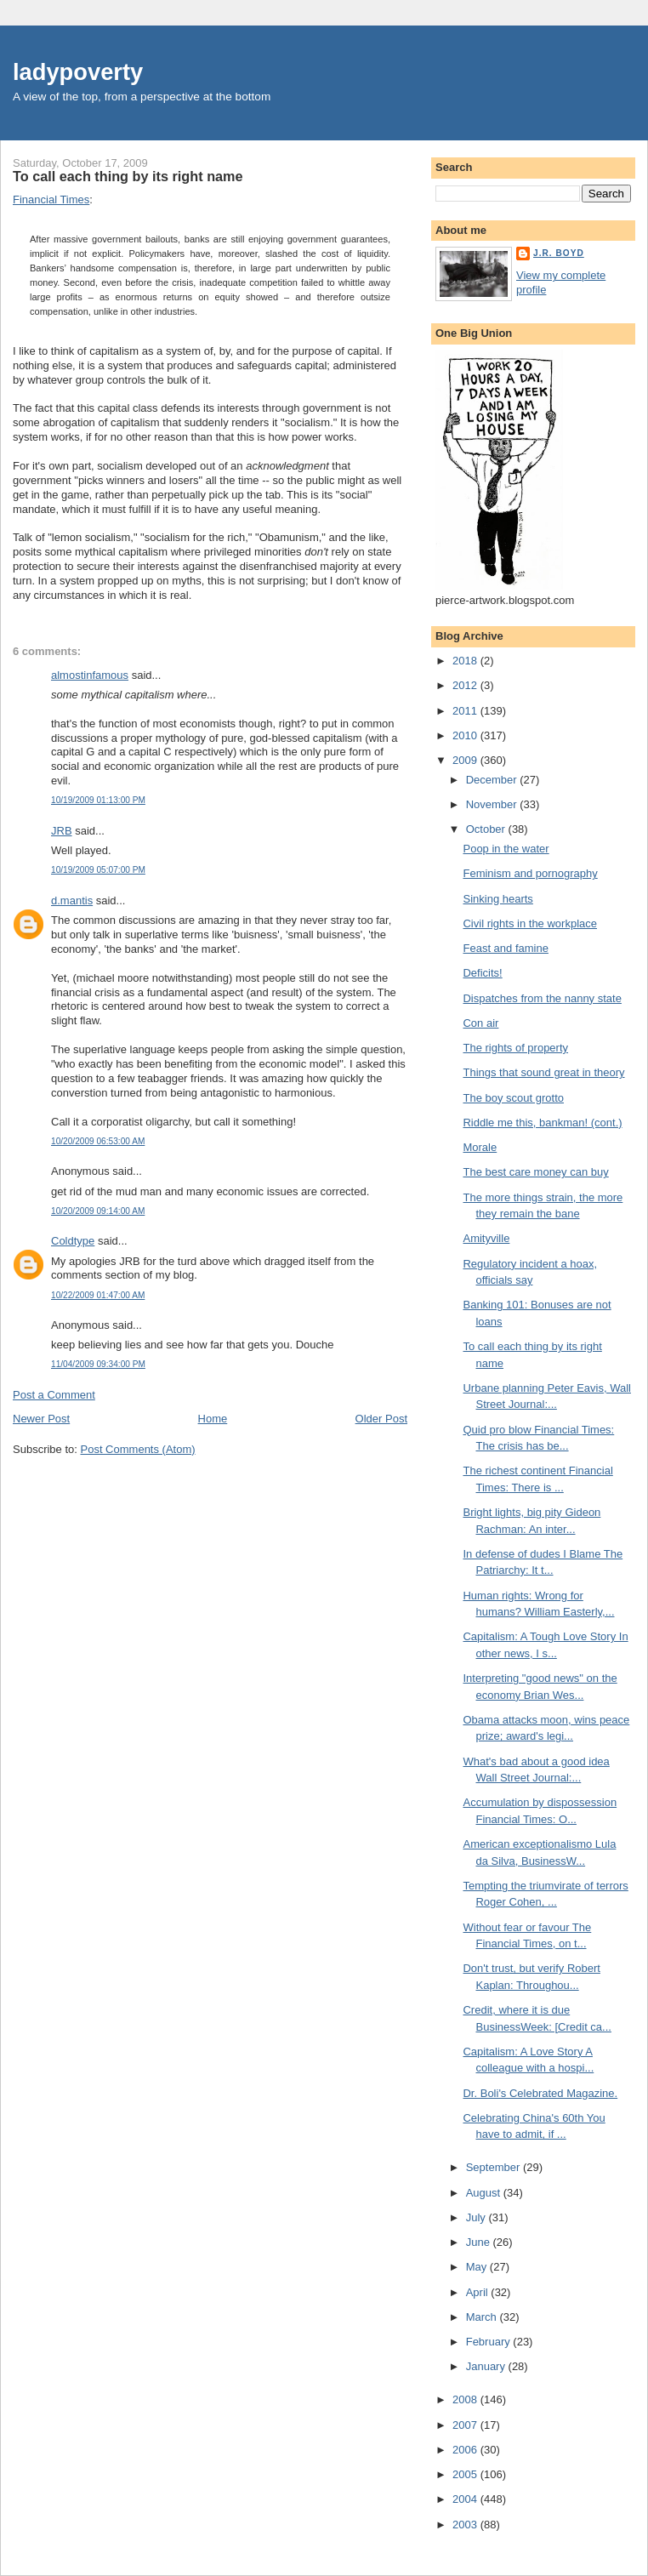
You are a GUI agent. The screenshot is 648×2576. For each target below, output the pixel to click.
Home (213, 1418)
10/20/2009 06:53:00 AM (98, 1141)
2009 (466, 760)
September (494, 2167)
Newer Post (41, 1418)
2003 (466, 2524)
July (477, 2217)
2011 (466, 710)
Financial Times (51, 199)
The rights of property (515, 1047)
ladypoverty (78, 72)
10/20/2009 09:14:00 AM (98, 1211)
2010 (466, 735)
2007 (466, 2425)
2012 (466, 685)
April (479, 2292)
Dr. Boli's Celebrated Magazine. (540, 2093)
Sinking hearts (497, 898)
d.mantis (72, 900)
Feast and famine (505, 948)
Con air (480, 1023)
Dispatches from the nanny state (542, 998)
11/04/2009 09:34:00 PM (98, 1364)
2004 (466, 2499)
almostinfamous (89, 675)
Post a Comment (54, 1394)
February (490, 2341)
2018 (466, 660)
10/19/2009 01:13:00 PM (98, 800)
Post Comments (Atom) (138, 1449)
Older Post (381, 1418)
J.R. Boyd (558, 253)
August (484, 2192)
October (487, 829)
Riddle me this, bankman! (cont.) (542, 1122)
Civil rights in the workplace (530, 923)
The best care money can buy (535, 1171)
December (493, 779)
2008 (466, 2399)
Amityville (486, 1238)
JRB (61, 830)
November (493, 804)
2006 (466, 2449)
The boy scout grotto (513, 1097)
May (478, 2266)
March (483, 2317)
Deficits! (482, 972)
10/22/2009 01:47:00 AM (98, 1295)
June (479, 2242)
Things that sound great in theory (543, 1072)
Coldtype (72, 1240)
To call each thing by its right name (128, 176)
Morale (480, 1147)
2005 (466, 2474)
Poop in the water (506, 848)
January (487, 2366)
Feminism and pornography (530, 873)
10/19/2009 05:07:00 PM (98, 870)
